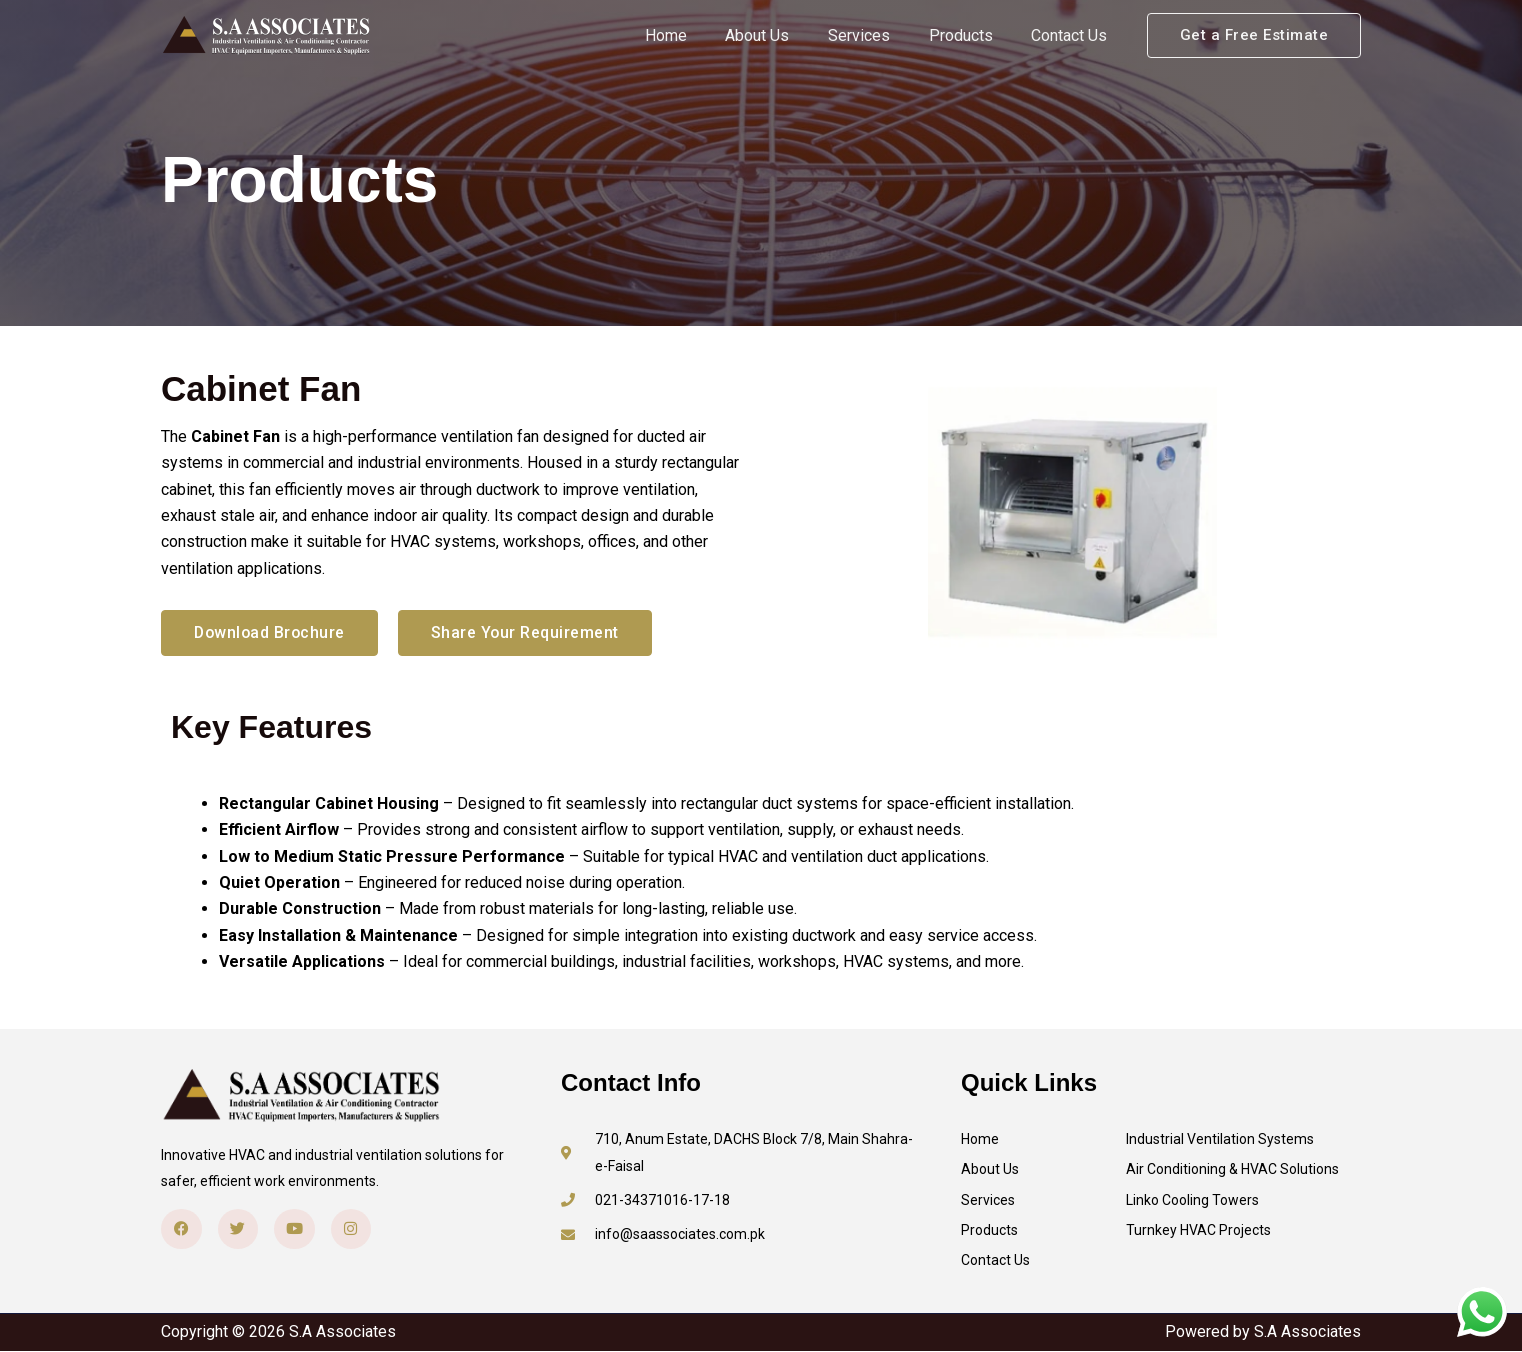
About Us (781, 35)
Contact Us (1073, 35)
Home (696, 35)
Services (876, 35)
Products (971, 35)
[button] (1254, 35)
